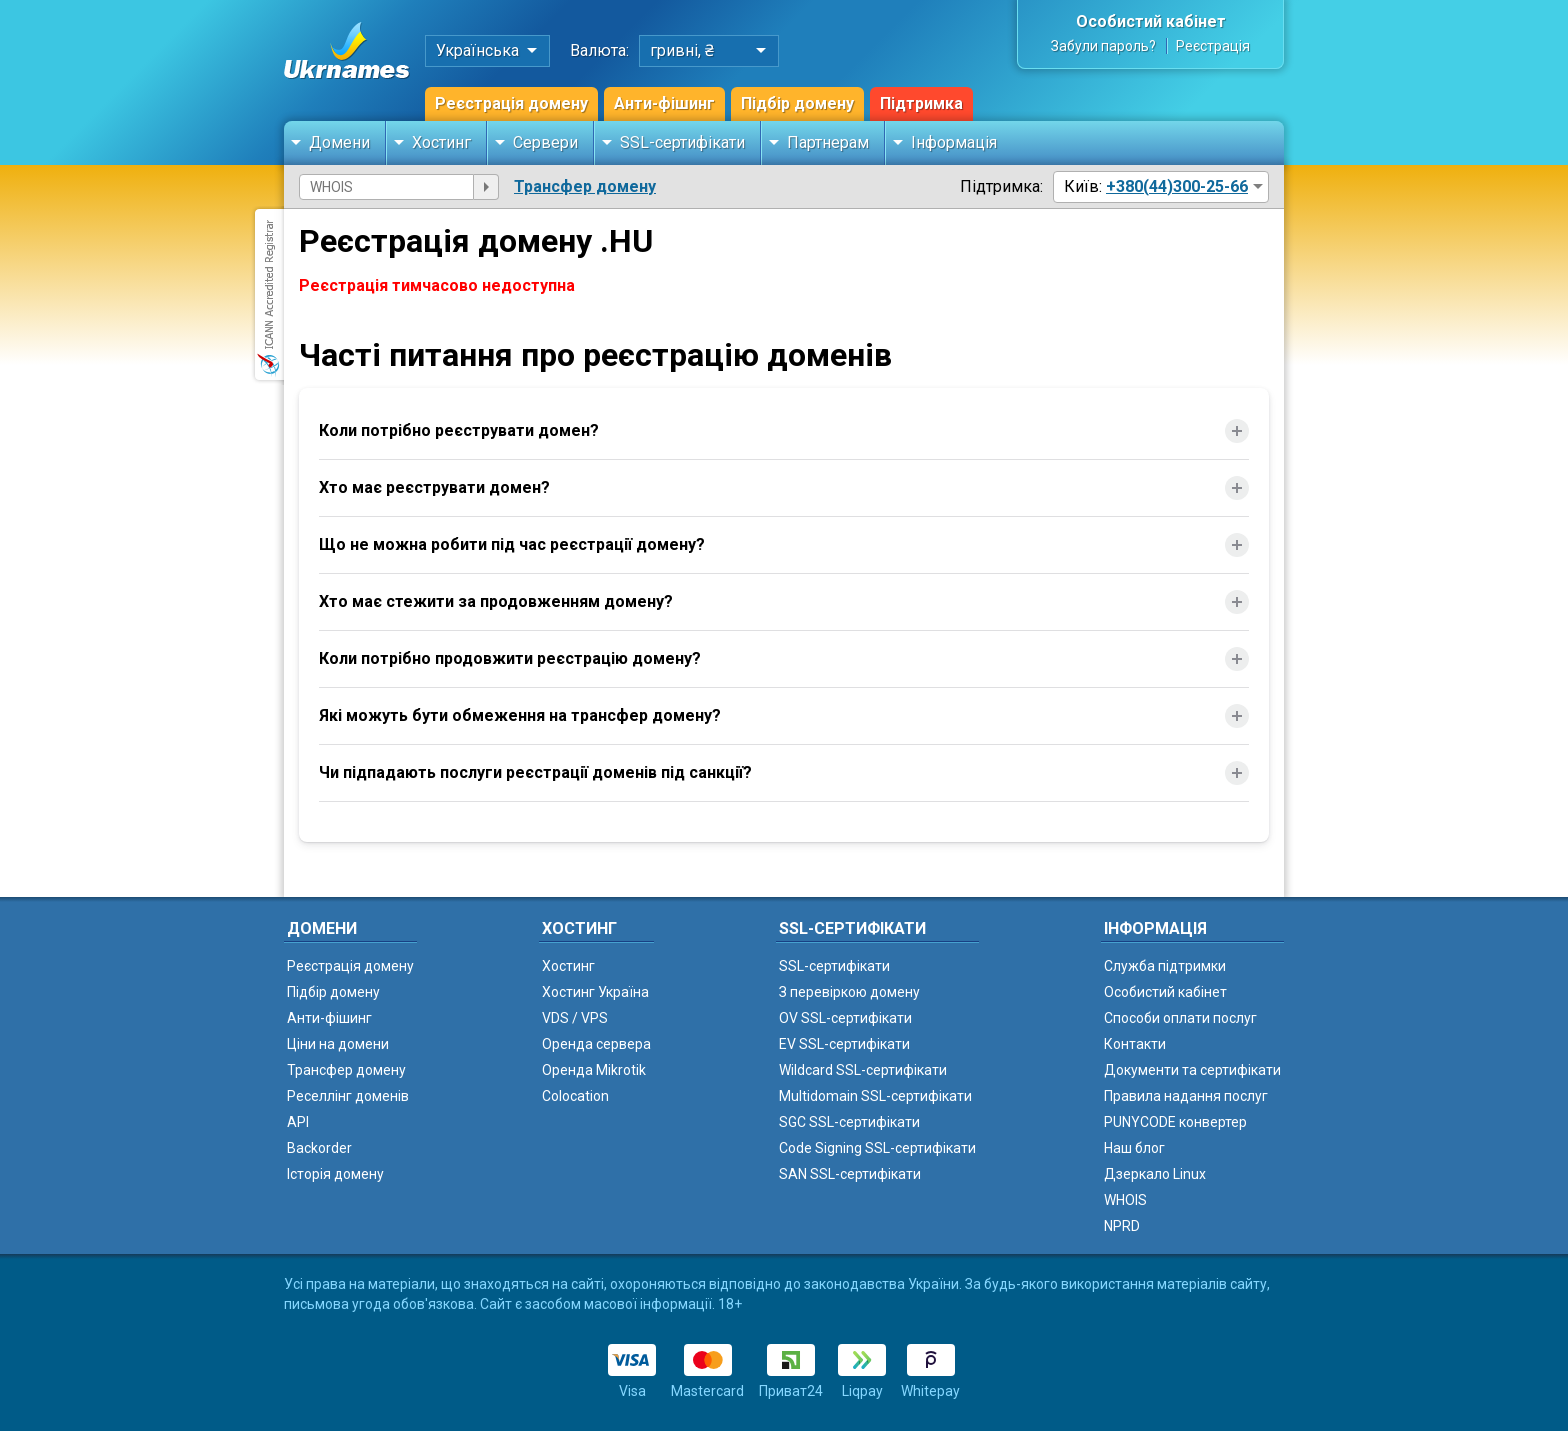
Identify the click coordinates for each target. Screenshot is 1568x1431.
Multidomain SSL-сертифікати (875, 1096)
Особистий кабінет (1151, 21)
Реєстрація (1213, 46)
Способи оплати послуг (1180, 1018)
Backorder (319, 1148)
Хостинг (441, 142)
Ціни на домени (338, 1044)
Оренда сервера (596, 1044)
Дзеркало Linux (1155, 1174)
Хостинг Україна (595, 992)
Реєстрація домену (511, 103)
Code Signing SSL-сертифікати (877, 1148)
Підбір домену (797, 103)
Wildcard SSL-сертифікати (863, 1070)
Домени (339, 142)
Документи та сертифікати (1192, 1070)
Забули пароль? (1103, 46)
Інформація (954, 142)
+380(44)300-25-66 (1177, 186)
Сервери (545, 142)
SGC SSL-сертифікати (849, 1122)
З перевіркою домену (849, 992)
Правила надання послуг (1186, 1096)
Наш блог (1134, 1148)
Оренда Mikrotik (594, 1070)
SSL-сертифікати (682, 142)
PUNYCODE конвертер (1175, 1122)
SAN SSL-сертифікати (850, 1174)
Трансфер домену (585, 186)
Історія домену (335, 1174)
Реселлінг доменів (348, 1096)
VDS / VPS (575, 1018)
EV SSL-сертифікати (844, 1044)
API (298, 1122)
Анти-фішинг (664, 103)
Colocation (575, 1096)
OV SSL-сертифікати (845, 1018)
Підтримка (921, 103)
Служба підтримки (1165, 966)
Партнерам (828, 142)
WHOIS (1125, 1200)
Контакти (1135, 1044)
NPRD (1122, 1226)
